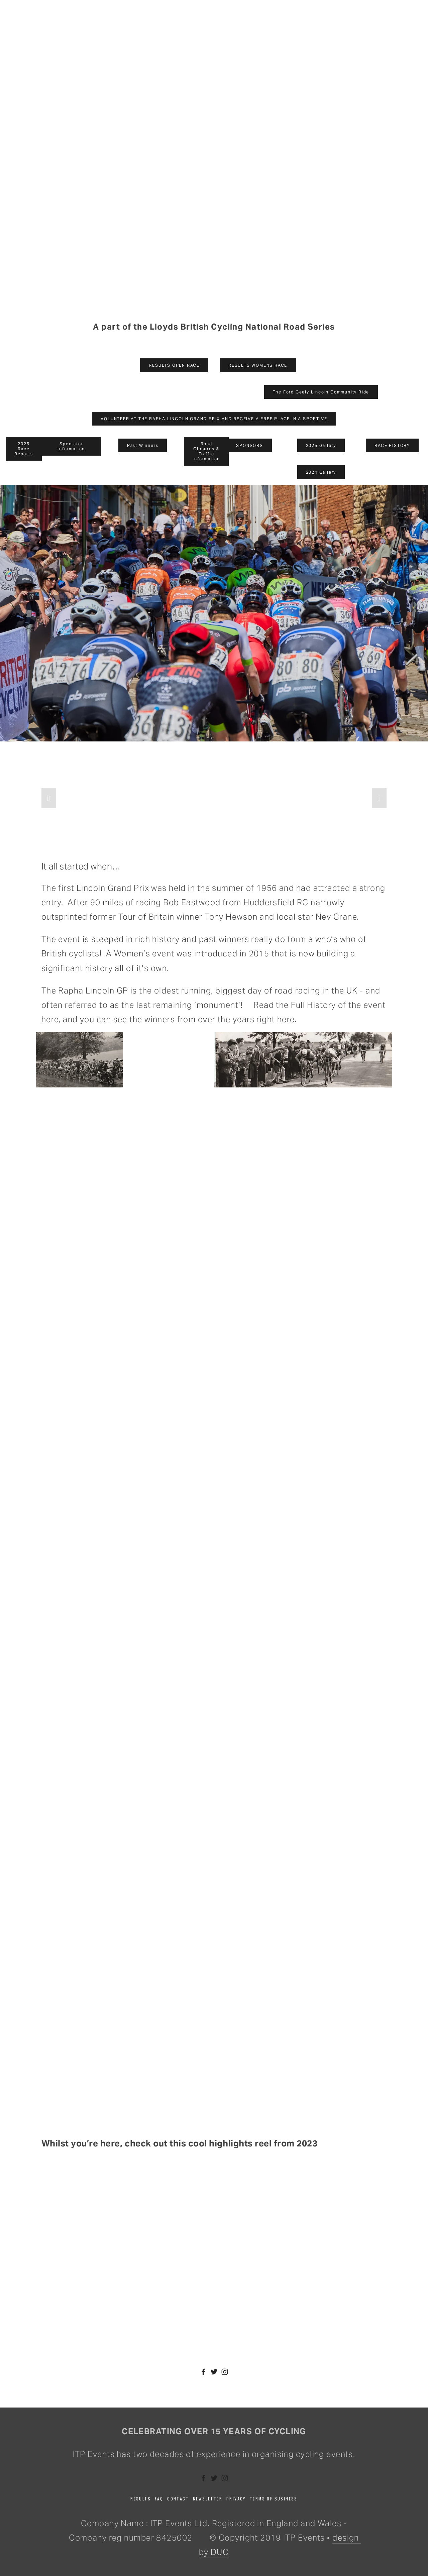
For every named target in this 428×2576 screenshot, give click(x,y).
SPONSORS (249, 445)
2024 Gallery (321, 472)
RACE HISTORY (392, 445)
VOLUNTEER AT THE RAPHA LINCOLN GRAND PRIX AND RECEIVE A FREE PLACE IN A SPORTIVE (214, 418)
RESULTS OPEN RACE (174, 365)
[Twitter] (214, 2371)
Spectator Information (71, 446)
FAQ (159, 2498)
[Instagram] (224, 2371)
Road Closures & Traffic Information (206, 451)
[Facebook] (203, 2371)
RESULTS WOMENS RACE (257, 365)
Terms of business (274, 2498)
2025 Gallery (321, 445)
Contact (178, 2498)
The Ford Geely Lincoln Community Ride (321, 391)
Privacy (236, 2498)
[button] (48, 798)
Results (140, 2498)
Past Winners (142, 445)
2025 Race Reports (23, 448)
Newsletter (207, 2498)
